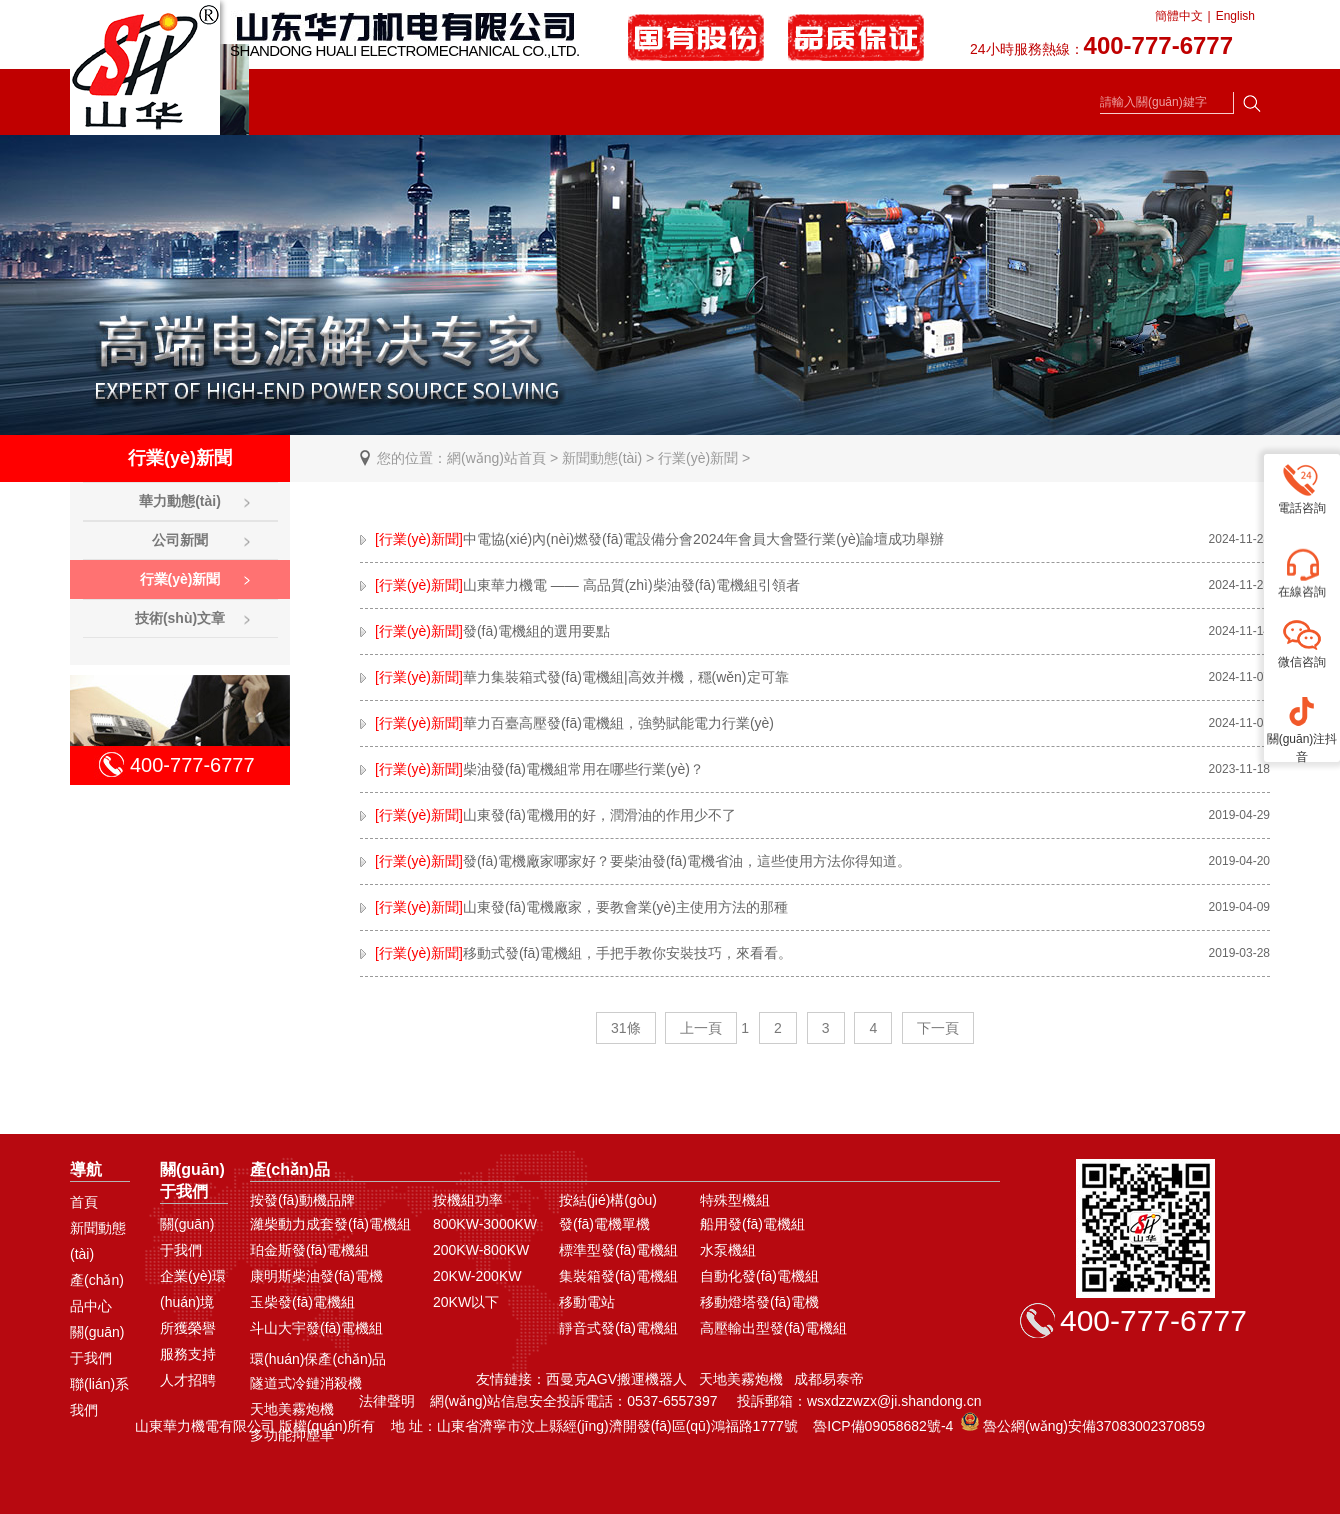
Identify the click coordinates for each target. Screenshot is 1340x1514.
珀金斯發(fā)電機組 (309, 1250)
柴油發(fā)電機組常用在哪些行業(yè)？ (532, 769)
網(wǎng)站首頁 (496, 458)
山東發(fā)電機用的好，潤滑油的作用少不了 (548, 815)
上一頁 (701, 1028)
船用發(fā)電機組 (752, 1224)
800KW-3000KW (485, 1224)
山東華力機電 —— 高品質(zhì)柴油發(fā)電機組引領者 (580, 585)
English (1235, 16)
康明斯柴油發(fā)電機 (316, 1276)
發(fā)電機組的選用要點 (485, 631)
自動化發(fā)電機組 (759, 1276)
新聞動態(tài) (602, 458)
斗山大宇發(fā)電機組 (316, 1328)
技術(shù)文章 (180, 618)
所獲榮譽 (188, 1328)
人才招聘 (188, 1380)
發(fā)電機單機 (604, 1224)
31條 (626, 1028)
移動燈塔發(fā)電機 (759, 1302)
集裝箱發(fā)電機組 (618, 1276)
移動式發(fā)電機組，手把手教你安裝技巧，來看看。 (576, 953)
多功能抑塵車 (292, 1435)
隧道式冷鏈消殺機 (306, 1383)
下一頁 (938, 1028)
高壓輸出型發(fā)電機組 (773, 1328)
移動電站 (587, 1302)
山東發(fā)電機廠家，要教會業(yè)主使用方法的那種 (574, 907)
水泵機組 (728, 1250)
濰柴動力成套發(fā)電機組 (330, 1224)
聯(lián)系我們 (99, 1397)
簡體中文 (1179, 16)
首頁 (84, 1202)
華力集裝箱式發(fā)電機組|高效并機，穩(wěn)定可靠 (574, 677)
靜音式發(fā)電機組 (618, 1328)
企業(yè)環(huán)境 (193, 1289)
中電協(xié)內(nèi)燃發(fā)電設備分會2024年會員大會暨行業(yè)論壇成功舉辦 (652, 539)
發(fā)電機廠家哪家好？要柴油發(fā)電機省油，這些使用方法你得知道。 (635, 861)
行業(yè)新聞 (698, 458)
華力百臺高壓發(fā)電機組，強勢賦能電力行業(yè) (567, 723)
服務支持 (188, 1354)
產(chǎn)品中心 (97, 1293)
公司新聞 (180, 540)
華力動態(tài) (180, 501)
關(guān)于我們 (97, 1345)
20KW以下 (466, 1302)
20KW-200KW (477, 1276)
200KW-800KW (481, 1250)
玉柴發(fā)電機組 (302, 1302)
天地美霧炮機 (292, 1409)
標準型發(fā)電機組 (618, 1250)
